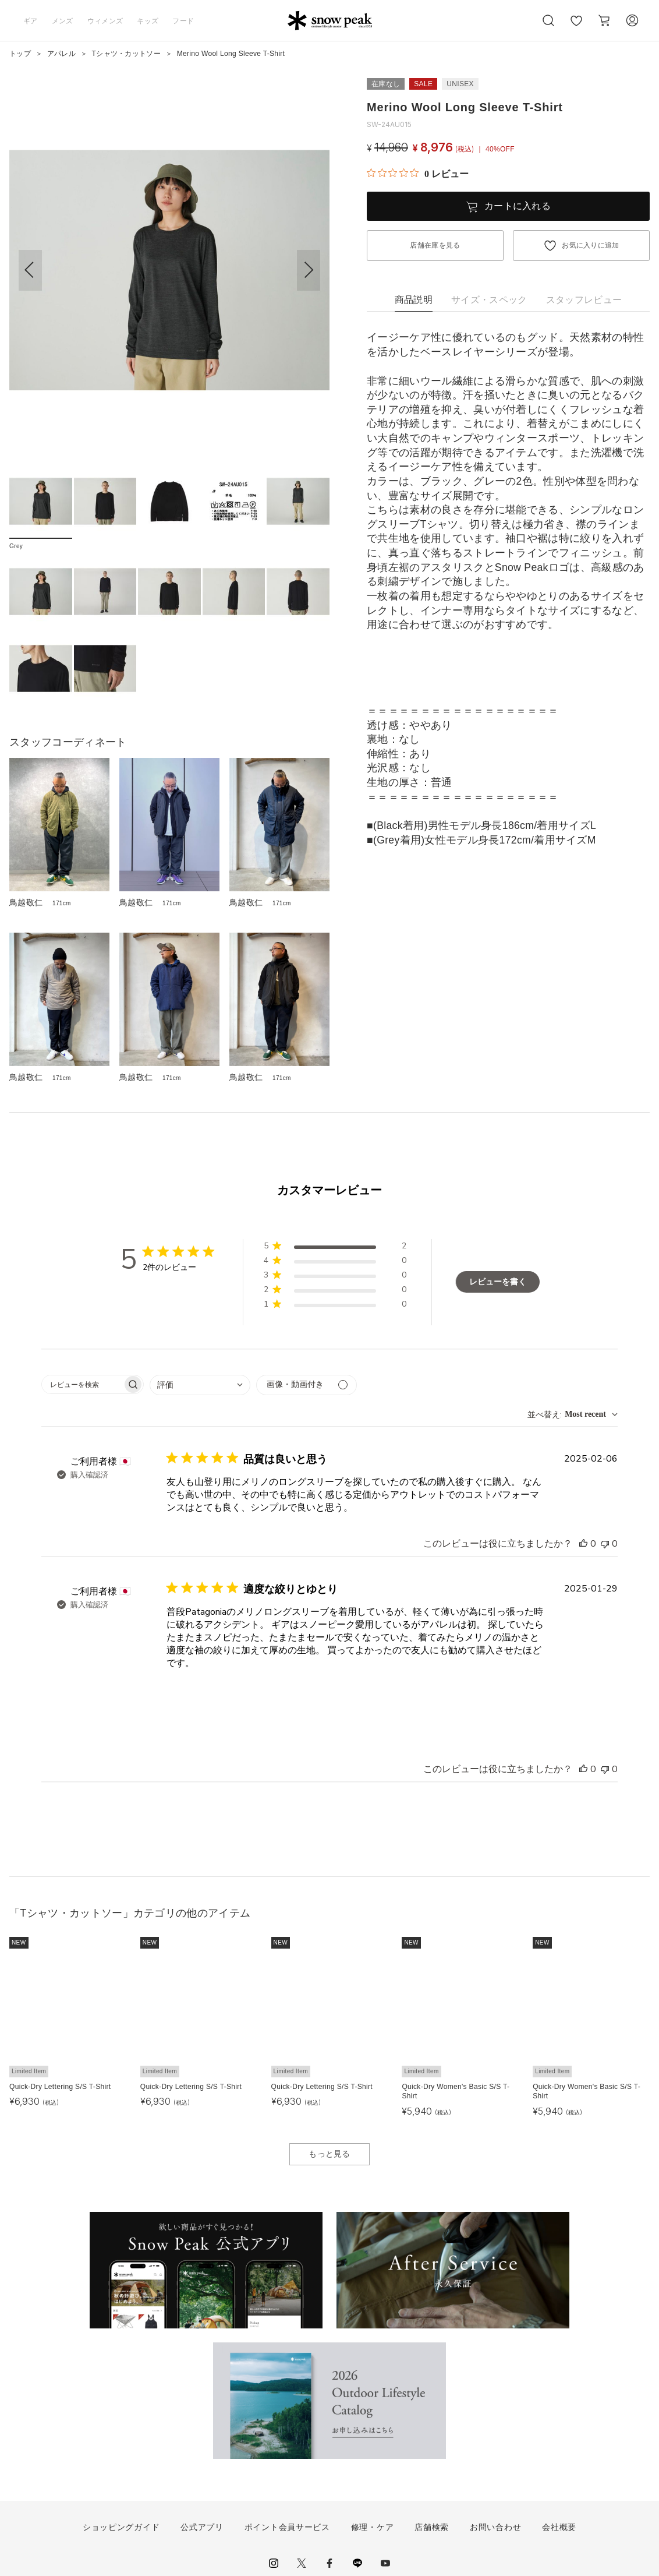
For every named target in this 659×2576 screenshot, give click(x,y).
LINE (357, 2563)
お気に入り (576, 26)
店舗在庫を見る (435, 245)
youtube (385, 2563)
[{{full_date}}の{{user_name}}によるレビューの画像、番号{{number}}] (195, 1699)
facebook (329, 2563)
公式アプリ (202, 2527)
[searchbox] (82, 1384)
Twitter (301, 2563)
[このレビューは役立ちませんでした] (605, 1543)
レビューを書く (497, 1282)
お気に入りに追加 (590, 245)
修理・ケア (372, 2527)
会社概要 (559, 2527)
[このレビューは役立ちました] (583, 1543)
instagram (273, 2563)
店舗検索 (431, 2527)
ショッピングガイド (121, 2527)
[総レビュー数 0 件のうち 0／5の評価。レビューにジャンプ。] (418, 173)
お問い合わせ (495, 2527)
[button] (308, 270)
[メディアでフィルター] (306, 1385)
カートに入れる (517, 206)
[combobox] (200, 1385)
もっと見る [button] (329, 2153)
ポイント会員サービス (287, 2527)
